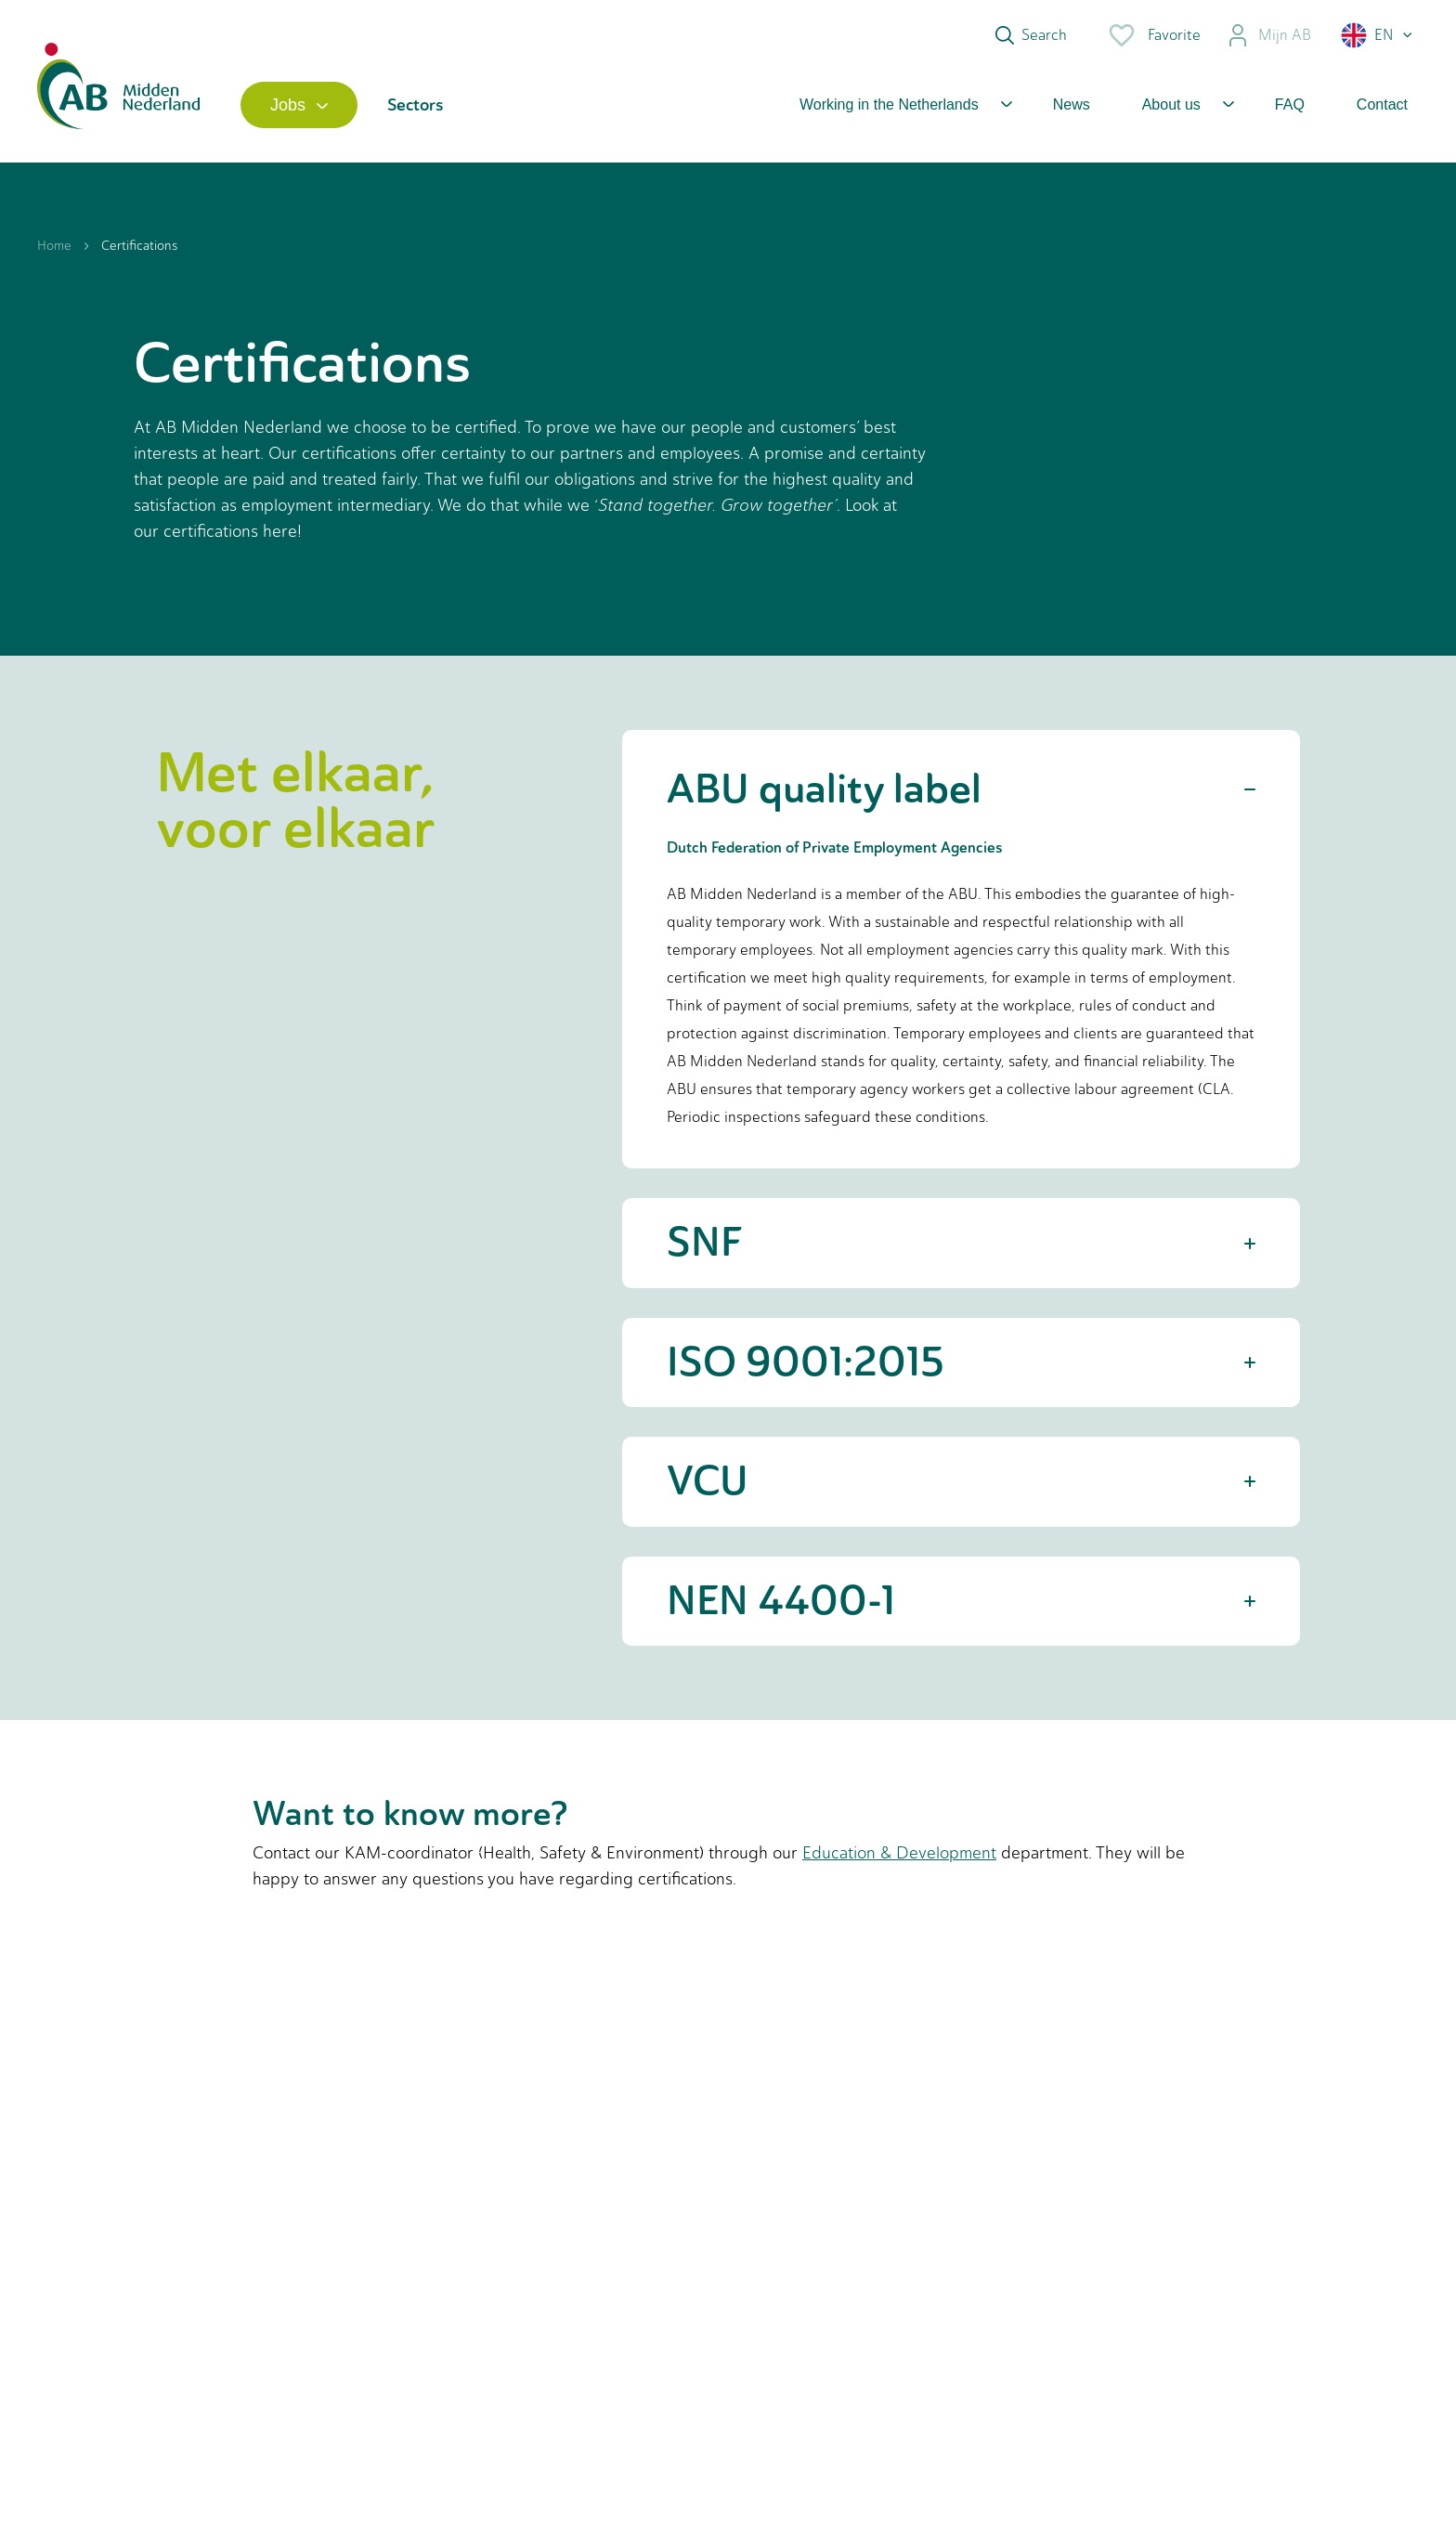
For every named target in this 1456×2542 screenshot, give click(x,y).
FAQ (1290, 104)
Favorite (1154, 35)
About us (1171, 104)
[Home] (118, 104)
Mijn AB (1269, 35)
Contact (1382, 104)
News (1071, 104)
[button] (1378, 35)
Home (54, 246)
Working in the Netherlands (889, 104)
